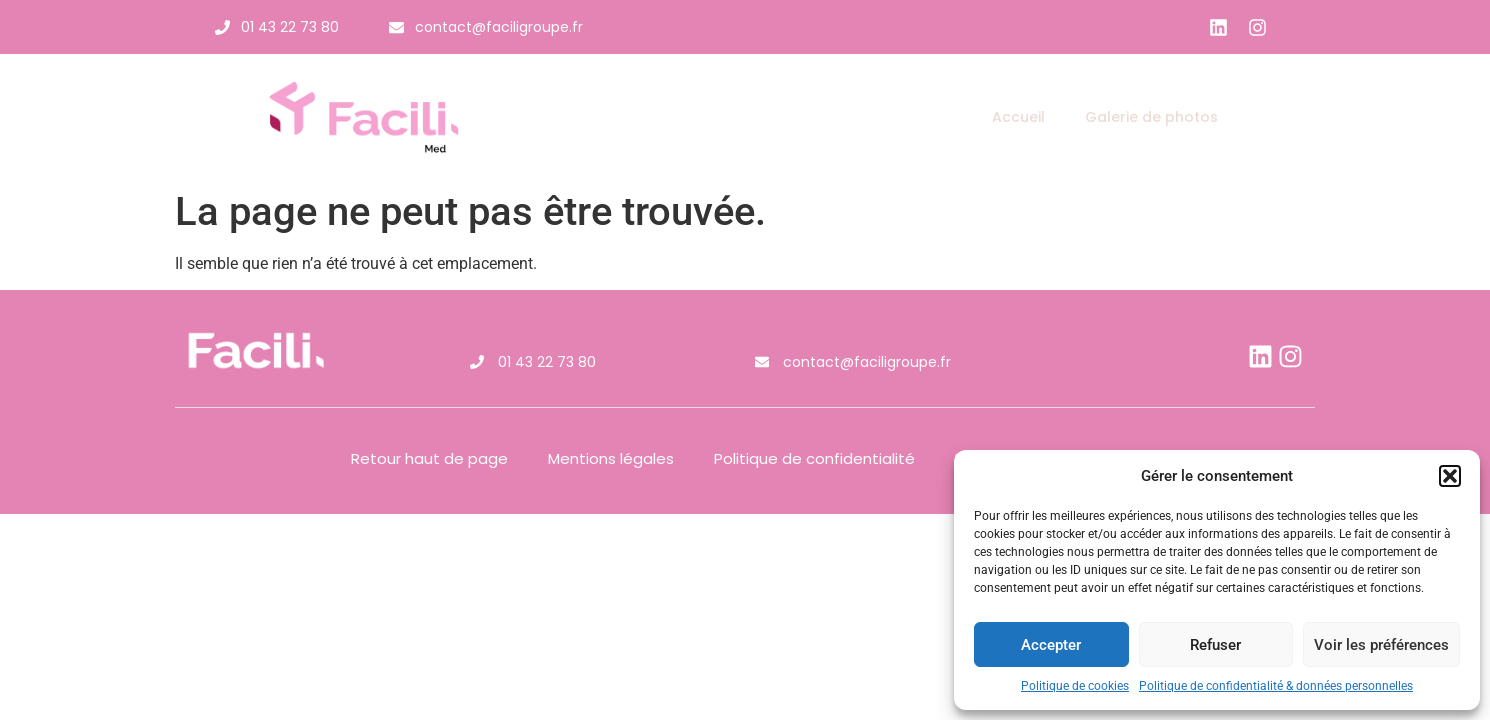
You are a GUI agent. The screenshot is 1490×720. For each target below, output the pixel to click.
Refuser (1215, 645)
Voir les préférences (1381, 645)
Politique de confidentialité (814, 458)
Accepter (1051, 645)
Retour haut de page (429, 458)
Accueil (1018, 117)
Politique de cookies (1075, 686)
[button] (1450, 476)
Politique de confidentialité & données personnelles (1276, 686)
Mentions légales (611, 458)
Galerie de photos (1151, 117)
